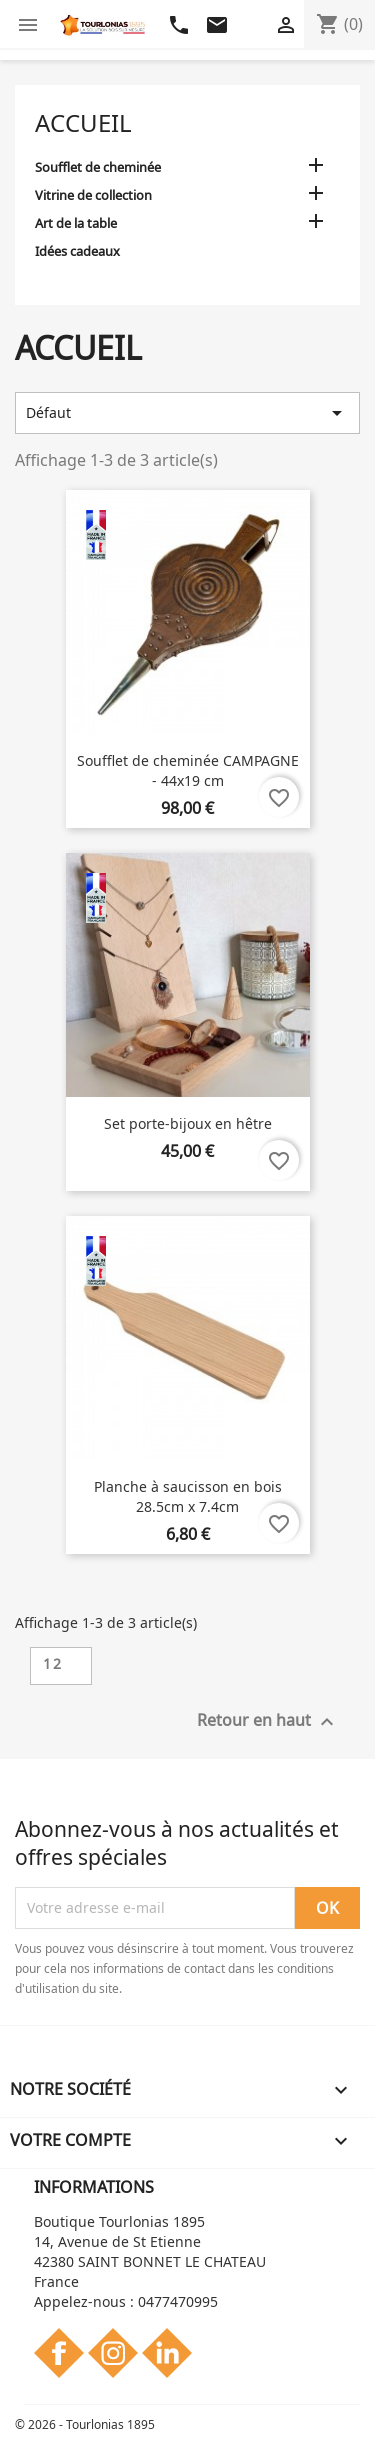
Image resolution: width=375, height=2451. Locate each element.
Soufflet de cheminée (98, 167)
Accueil (83, 122)
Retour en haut (268, 1721)
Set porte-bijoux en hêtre (188, 1123)
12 (53, 1663)
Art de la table (76, 223)
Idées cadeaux (77, 251)
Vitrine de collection (93, 195)
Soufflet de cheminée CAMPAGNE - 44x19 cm (188, 770)
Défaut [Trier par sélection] (187, 413)
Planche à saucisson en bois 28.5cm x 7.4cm (188, 1496)
